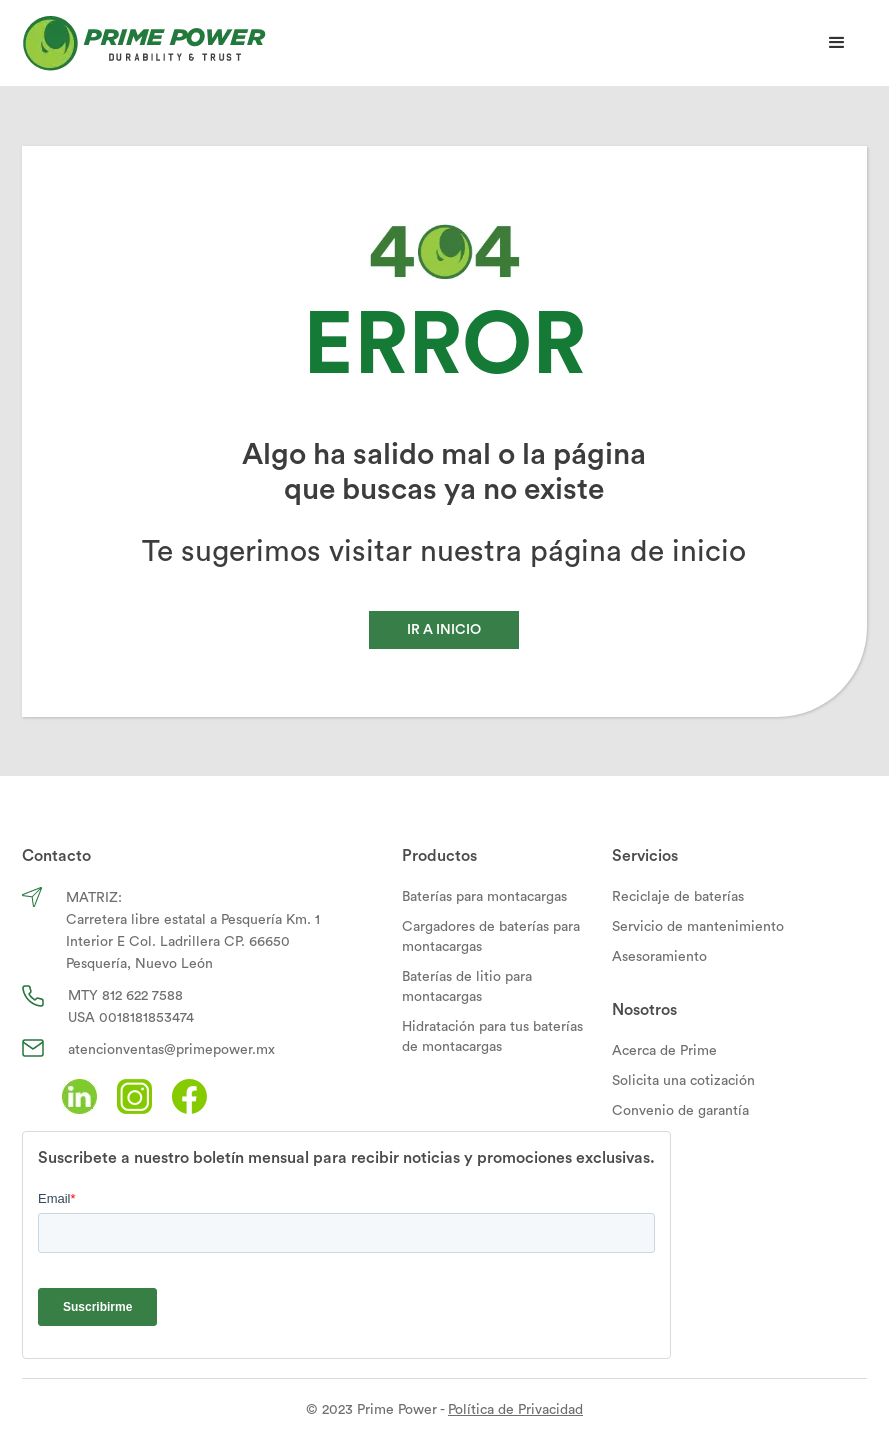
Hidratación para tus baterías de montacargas (492, 1037)
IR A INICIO (444, 630)
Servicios (645, 856)
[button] (837, 43)
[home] (144, 43)
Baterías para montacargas (484, 897)
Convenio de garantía (680, 1111)
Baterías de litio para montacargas (467, 987)
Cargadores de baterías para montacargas (491, 937)
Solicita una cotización (683, 1081)
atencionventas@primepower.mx (171, 1050)
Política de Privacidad (515, 1410)
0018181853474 (146, 1018)
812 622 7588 (142, 996)
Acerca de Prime (664, 1051)
